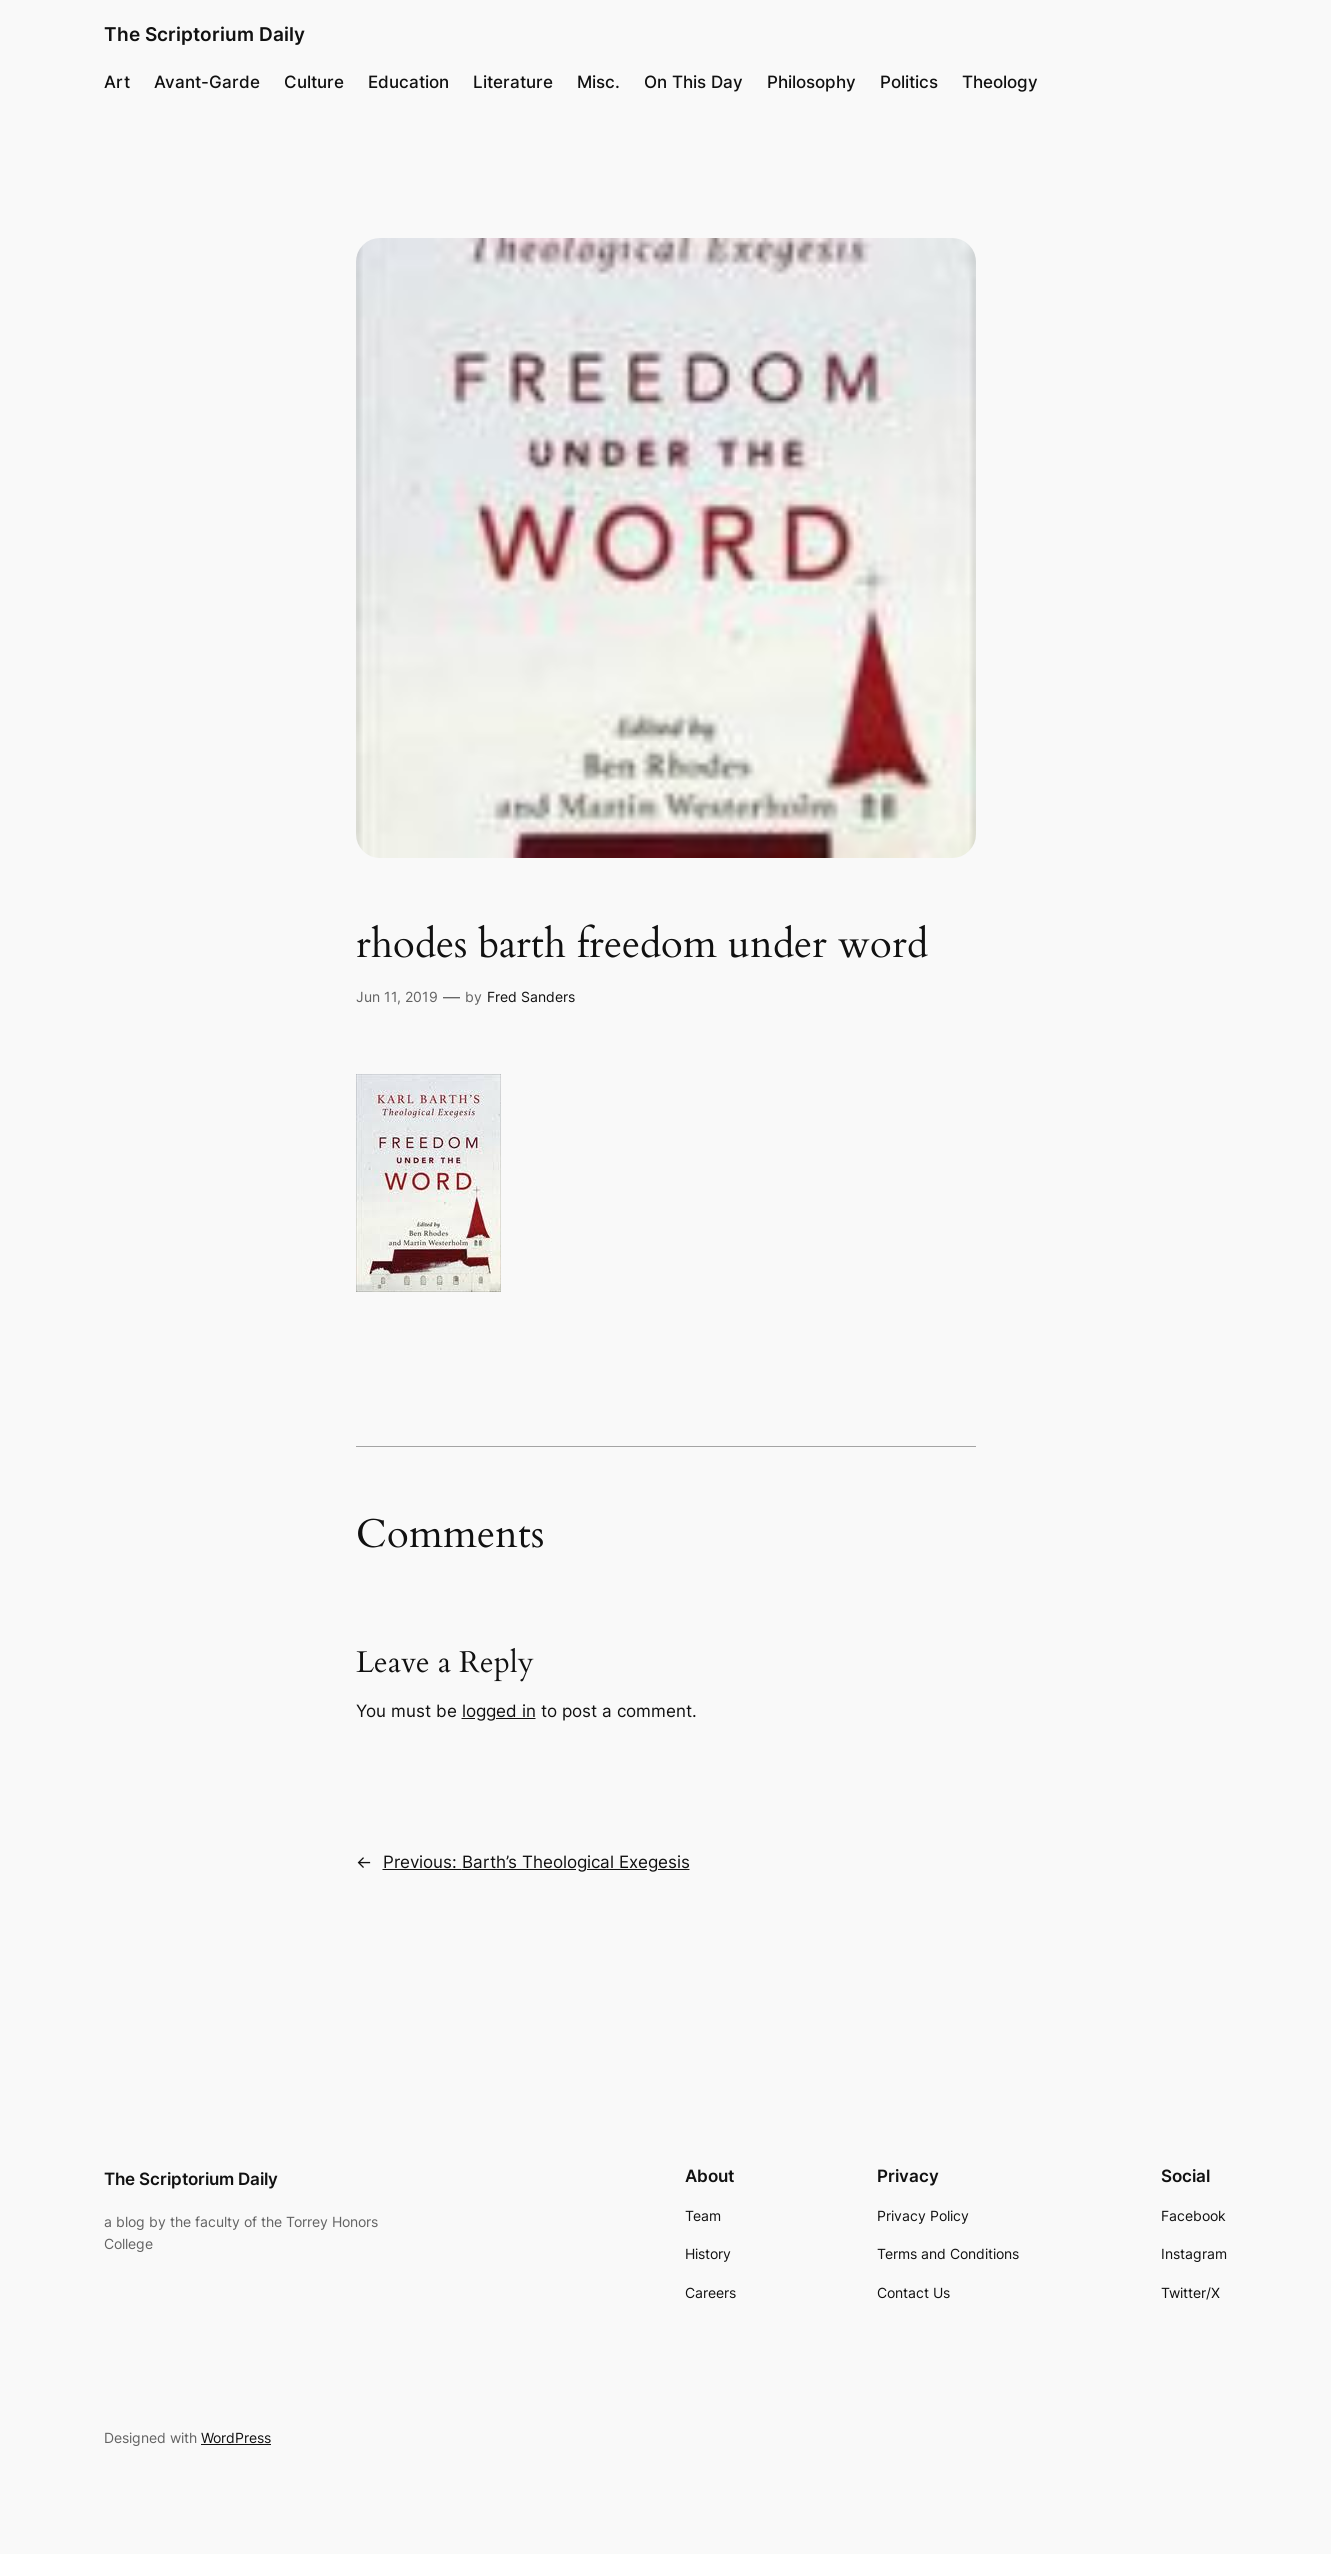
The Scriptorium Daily (204, 34)
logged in (499, 1711)
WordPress (236, 2437)
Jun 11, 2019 (397, 996)
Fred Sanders (531, 996)
